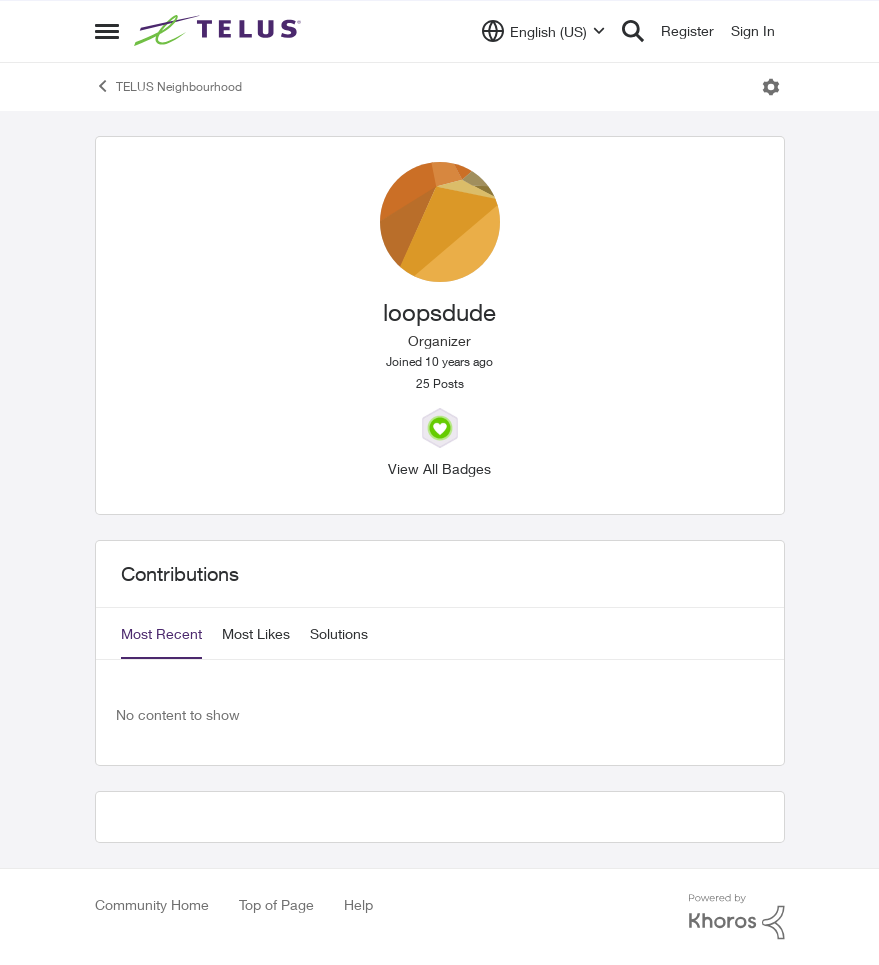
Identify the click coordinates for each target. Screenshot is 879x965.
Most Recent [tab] (161, 633)
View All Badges (439, 468)
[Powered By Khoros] (737, 917)
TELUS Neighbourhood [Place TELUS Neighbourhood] (168, 86)
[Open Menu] (771, 87)
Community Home (152, 904)
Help (358, 904)
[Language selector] (543, 31)
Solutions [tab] (339, 633)
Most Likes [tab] (256, 633)
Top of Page (276, 904)
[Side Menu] (107, 31)
